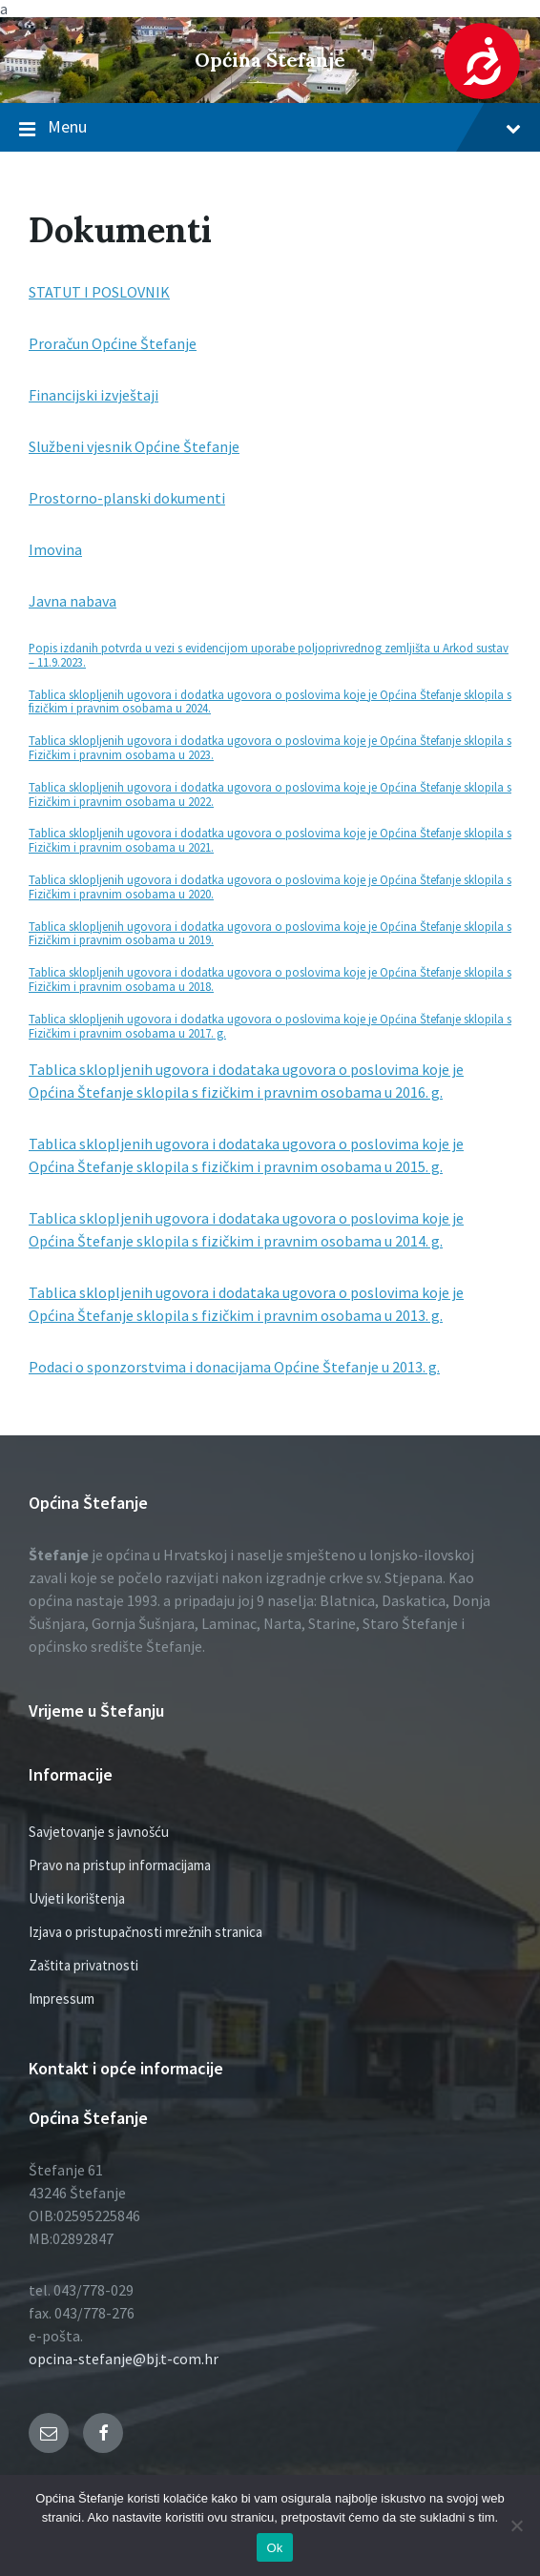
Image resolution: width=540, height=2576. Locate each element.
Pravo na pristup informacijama (120, 1865)
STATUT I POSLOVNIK (99, 291)
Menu (270, 127)
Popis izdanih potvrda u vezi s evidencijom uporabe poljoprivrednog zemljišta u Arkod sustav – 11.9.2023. (269, 655)
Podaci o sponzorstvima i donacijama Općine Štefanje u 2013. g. (234, 1366)
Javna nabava (72, 600)
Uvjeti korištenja (77, 1898)
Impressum (61, 1998)
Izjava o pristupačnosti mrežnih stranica (145, 1932)
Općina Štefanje (270, 60)
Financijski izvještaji (93, 394)
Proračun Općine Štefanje (113, 343)
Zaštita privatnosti (83, 1965)
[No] (516, 2525)
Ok (274, 2548)
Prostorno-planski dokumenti (127, 497)
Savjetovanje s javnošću (99, 1832)
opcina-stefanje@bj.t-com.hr (123, 2358)
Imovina (55, 549)
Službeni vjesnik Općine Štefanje (134, 446)
